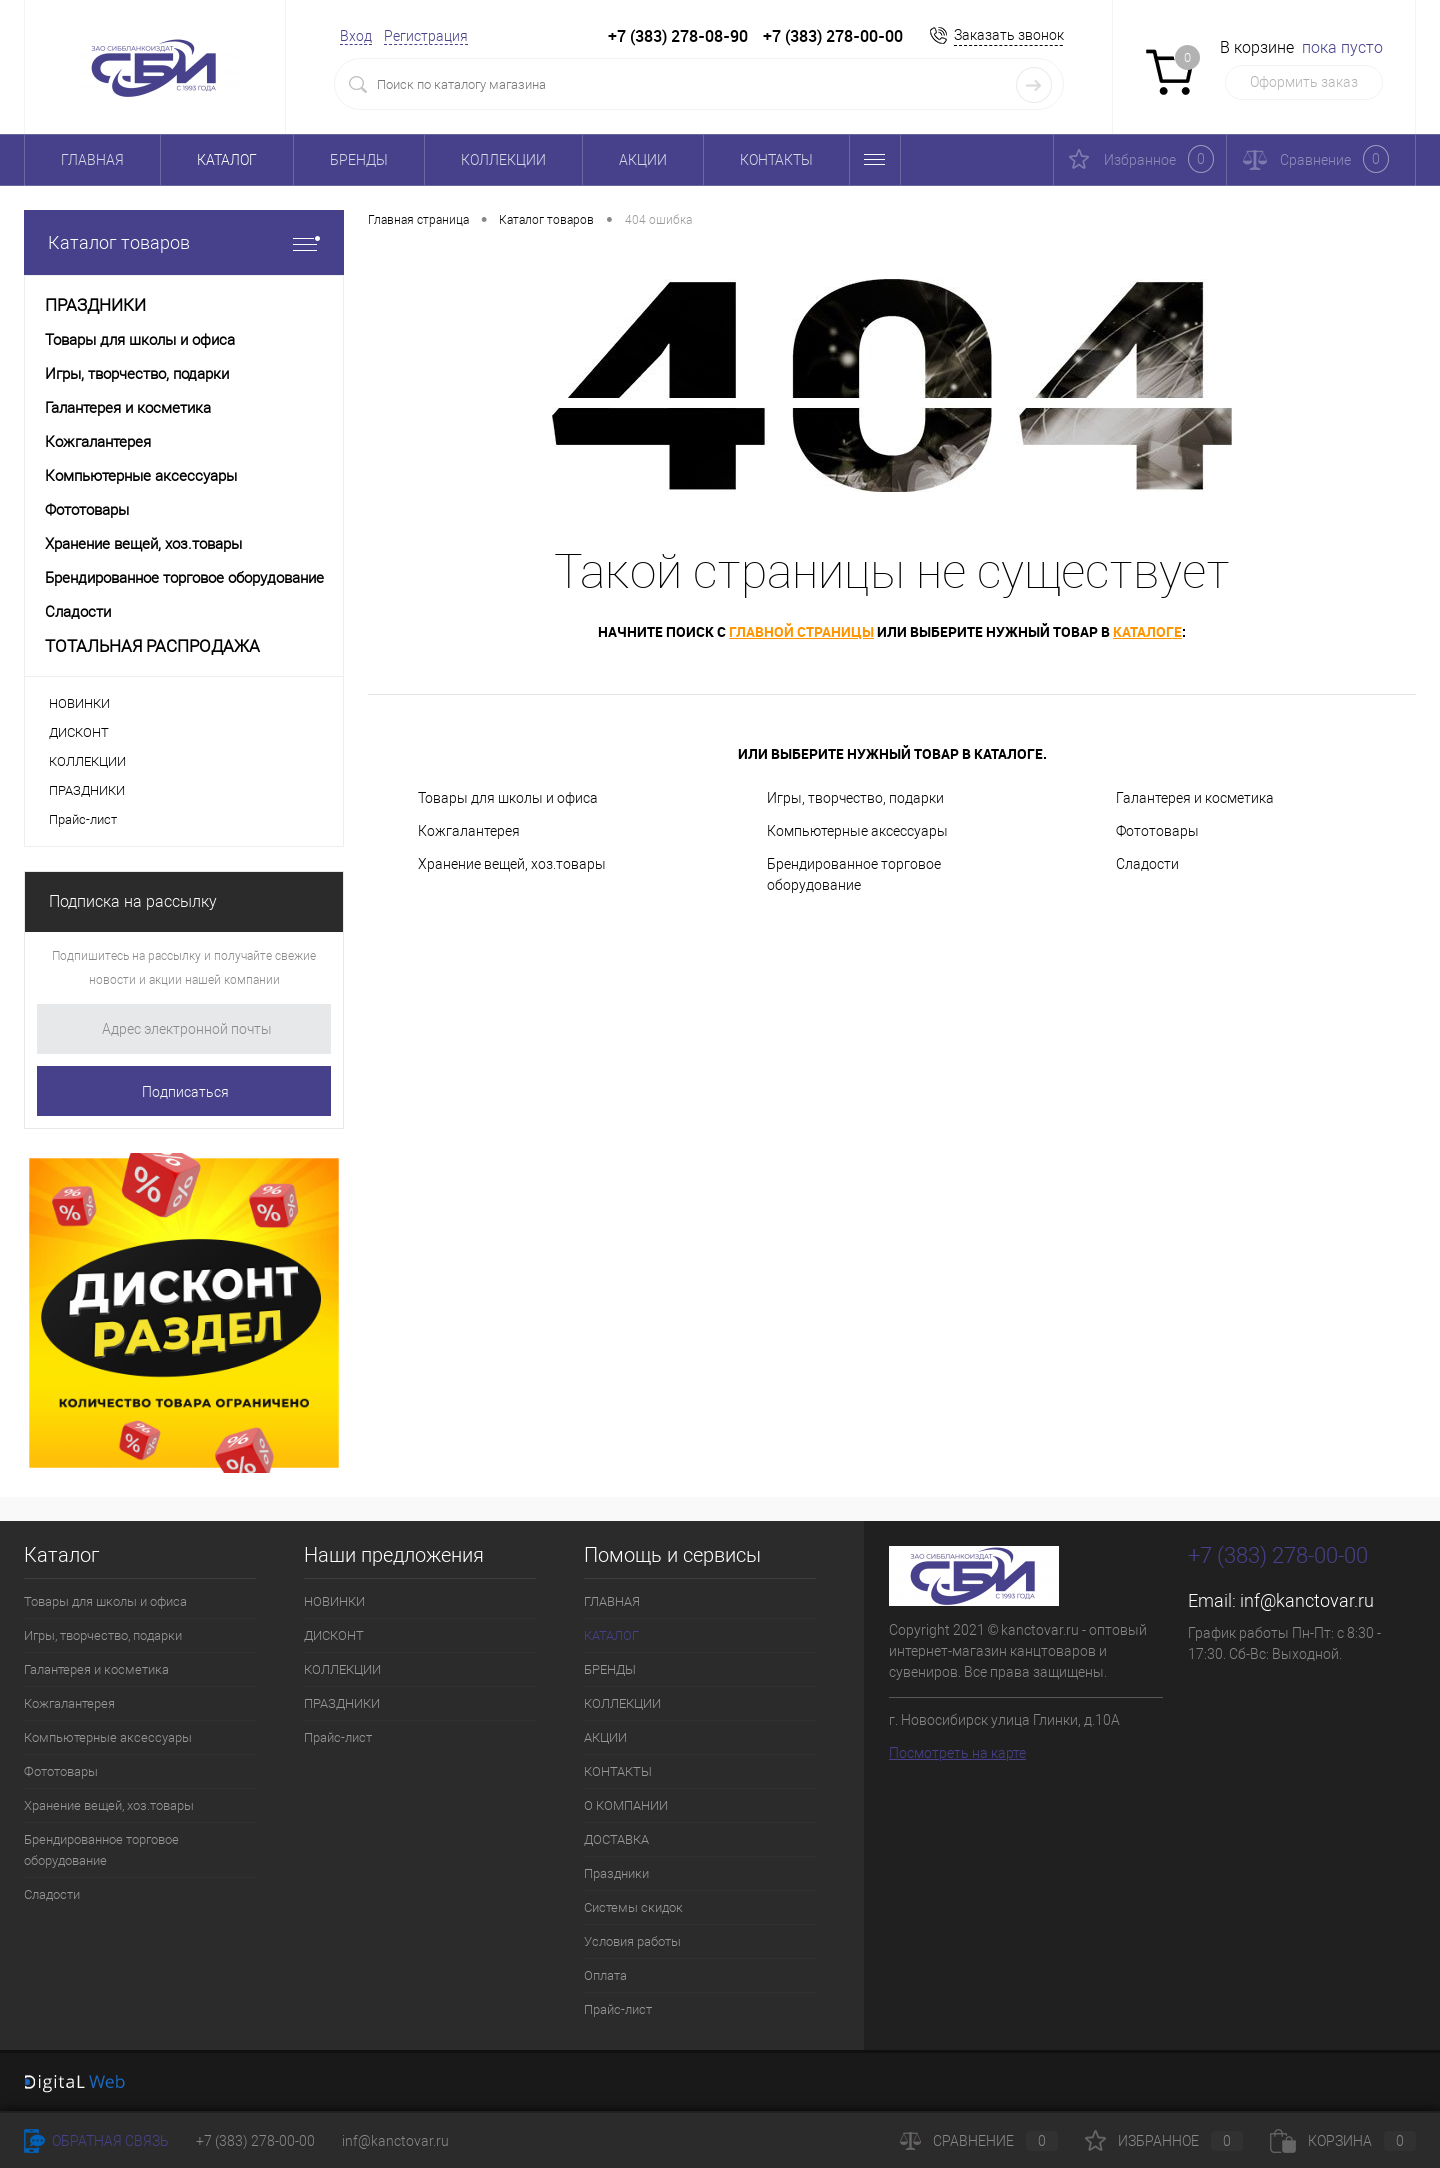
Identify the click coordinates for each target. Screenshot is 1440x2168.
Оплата (605, 1975)
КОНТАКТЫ (776, 160)
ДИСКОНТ (79, 732)
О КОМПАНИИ (626, 1805)
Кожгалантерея (469, 831)
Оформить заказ (1304, 82)
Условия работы (632, 1941)
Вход (356, 36)
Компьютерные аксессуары (857, 831)
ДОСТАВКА (616, 1839)
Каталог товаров (184, 242)
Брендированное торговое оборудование (854, 874)
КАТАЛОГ (227, 160)
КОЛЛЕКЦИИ (503, 160)
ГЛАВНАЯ (92, 160)
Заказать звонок (1009, 35)
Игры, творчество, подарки (855, 798)
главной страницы (801, 631)
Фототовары (1157, 831)
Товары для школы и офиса (508, 798)
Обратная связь (96, 2141)
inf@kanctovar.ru (1307, 1600)
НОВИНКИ (79, 703)
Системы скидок (633, 1907)
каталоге (1147, 631)
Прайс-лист (83, 819)
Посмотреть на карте (957, 1753)
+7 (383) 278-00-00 (255, 2141)
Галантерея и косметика (1195, 798)
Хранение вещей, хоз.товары (512, 864)
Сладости (1147, 864)
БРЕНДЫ (359, 160)
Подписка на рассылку (133, 901)
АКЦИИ (643, 160)
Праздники (616, 1873)
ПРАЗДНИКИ (87, 790)
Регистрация (426, 36)
